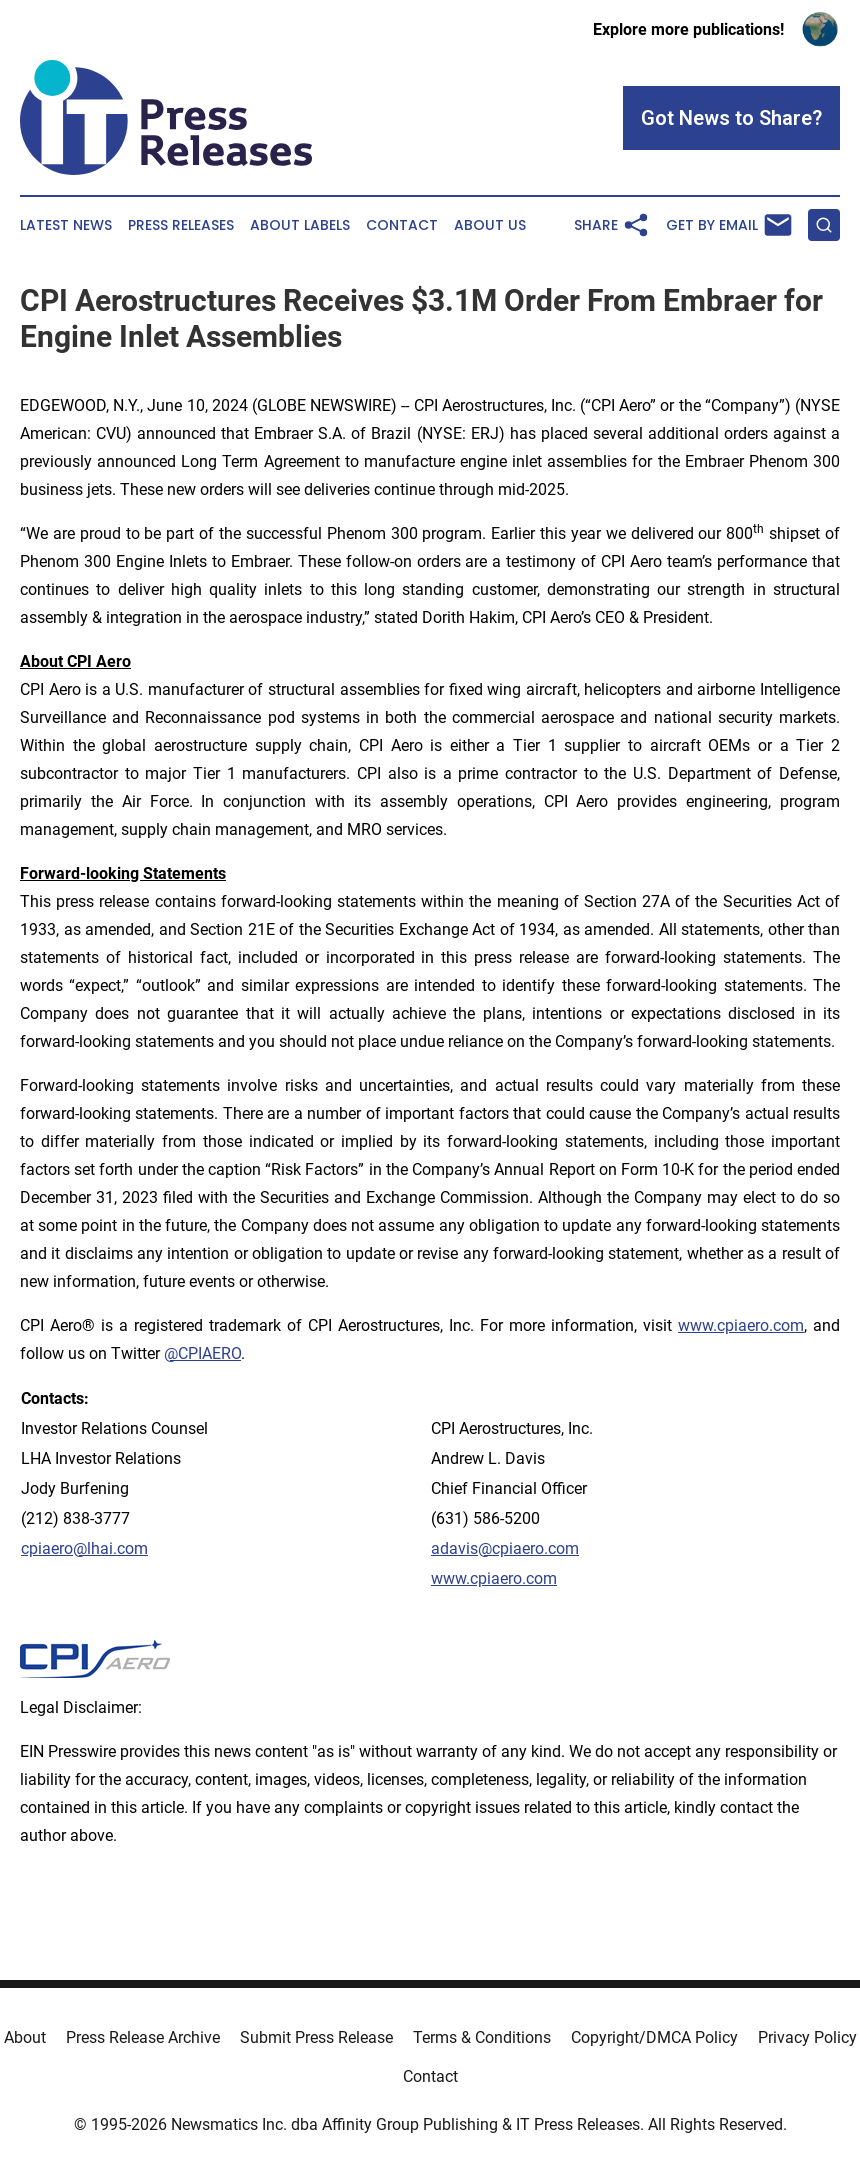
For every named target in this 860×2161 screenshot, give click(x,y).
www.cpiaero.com (741, 1325)
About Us (490, 225)
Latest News (66, 225)
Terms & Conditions (482, 2037)
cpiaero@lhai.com (84, 1548)
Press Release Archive (143, 2037)
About (25, 2037)
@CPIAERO (202, 1353)
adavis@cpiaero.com (505, 1548)
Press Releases (181, 225)
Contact (402, 225)
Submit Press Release (316, 2037)
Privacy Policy (807, 2037)
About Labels (300, 225)
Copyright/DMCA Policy (654, 2037)
